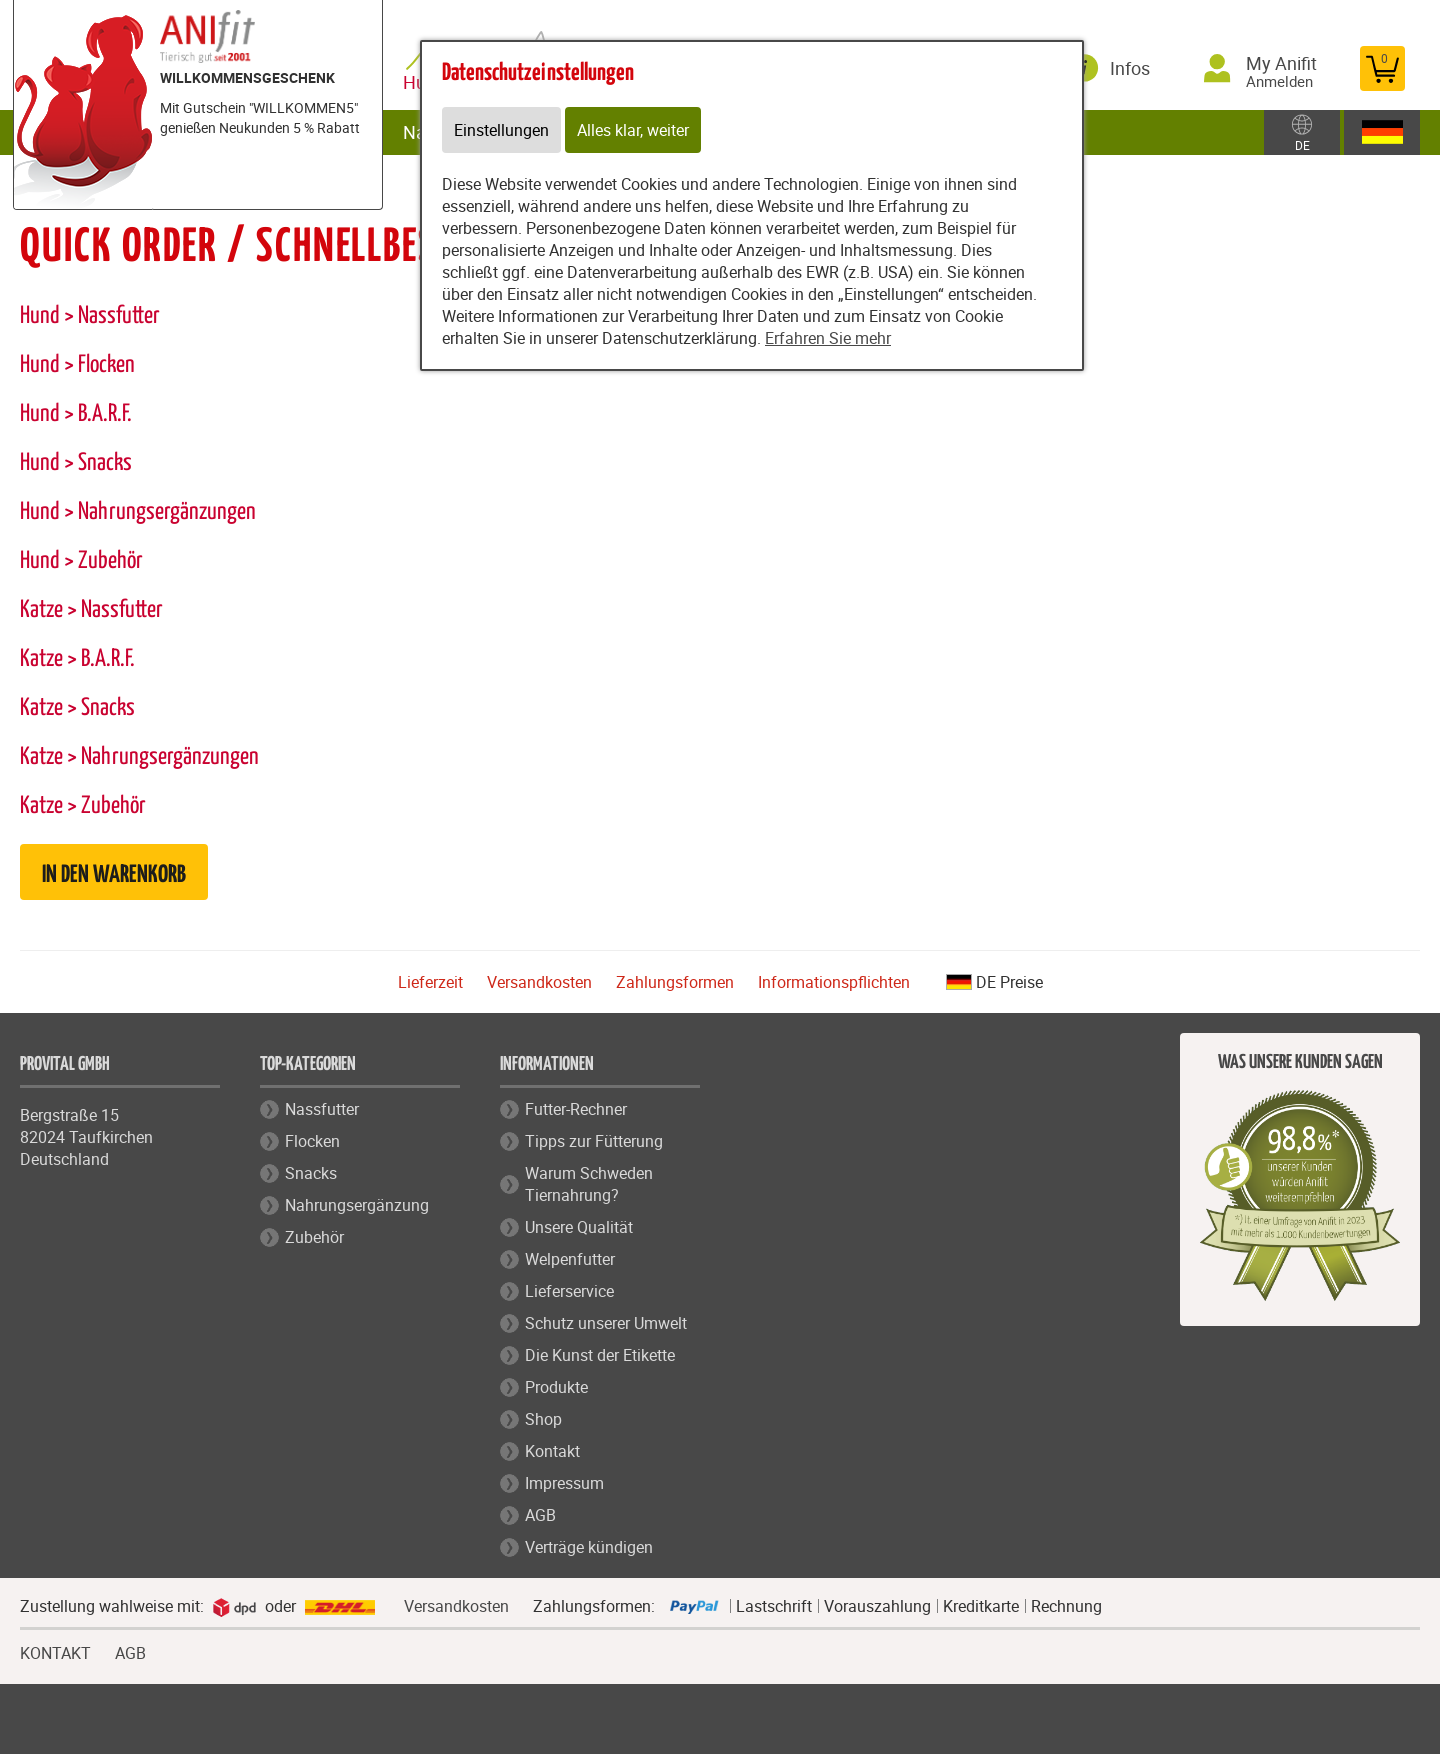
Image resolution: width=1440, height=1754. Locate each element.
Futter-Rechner (576, 1109)
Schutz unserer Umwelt (606, 1323)
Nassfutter (322, 1109)
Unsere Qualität (579, 1227)
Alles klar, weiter (633, 130)
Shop (543, 1419)
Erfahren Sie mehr (828, 338)
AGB (540, 1515)
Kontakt (552, 1451)
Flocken (312, 1141)
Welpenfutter (570, 1259)
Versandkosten (539, 982)
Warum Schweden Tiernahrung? (589, 1184)
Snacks (311, 1173)
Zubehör (314, 1237)
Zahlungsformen (675, 982)
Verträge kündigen (589, 1547)
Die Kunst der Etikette (600, 1355)
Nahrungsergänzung (357, 1205)
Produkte (556, 1387)
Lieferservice (569, 1291)
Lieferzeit (430, 982)
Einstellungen (501, 130)
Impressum (564, 1483)
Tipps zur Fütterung (594, 1141)
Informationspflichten (834, 982)
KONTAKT (55, 1651)
